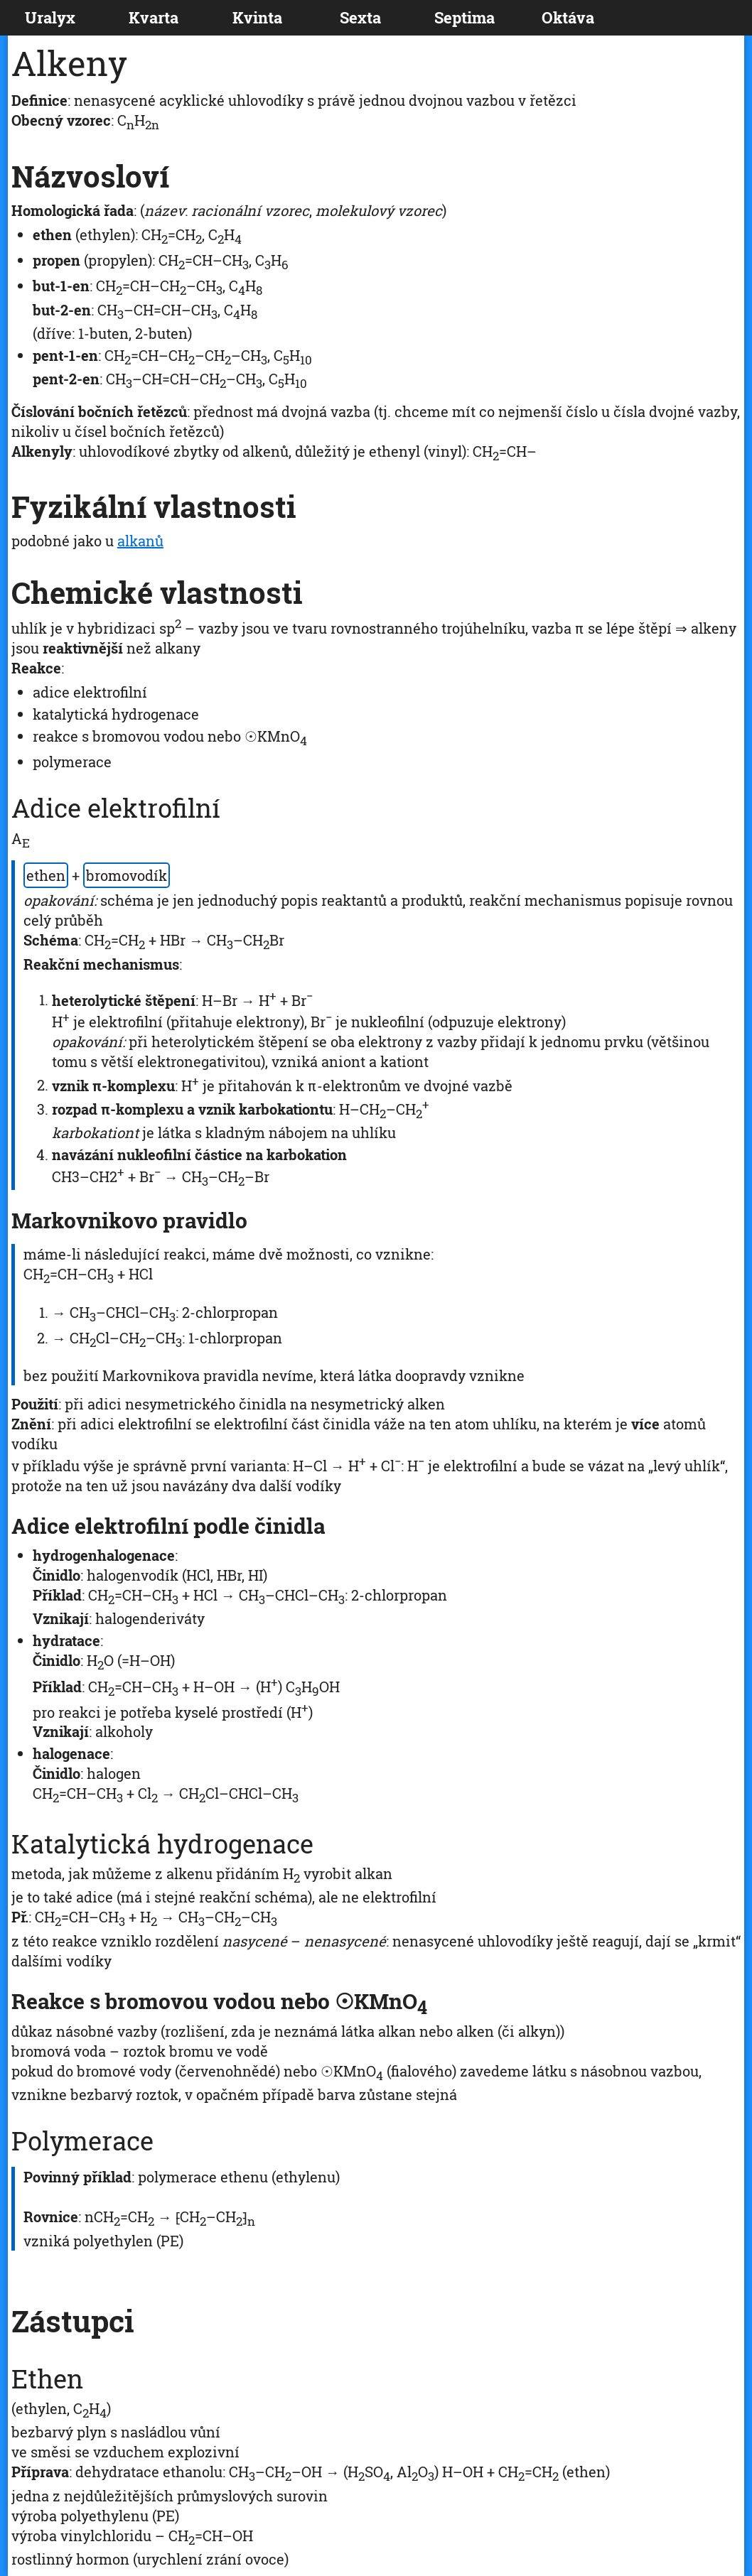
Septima (464, 17)
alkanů (140, 540)
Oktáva (568, 17)
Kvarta (153, 17)
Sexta (360, 17)
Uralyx (50, 17)
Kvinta (257, 17)
